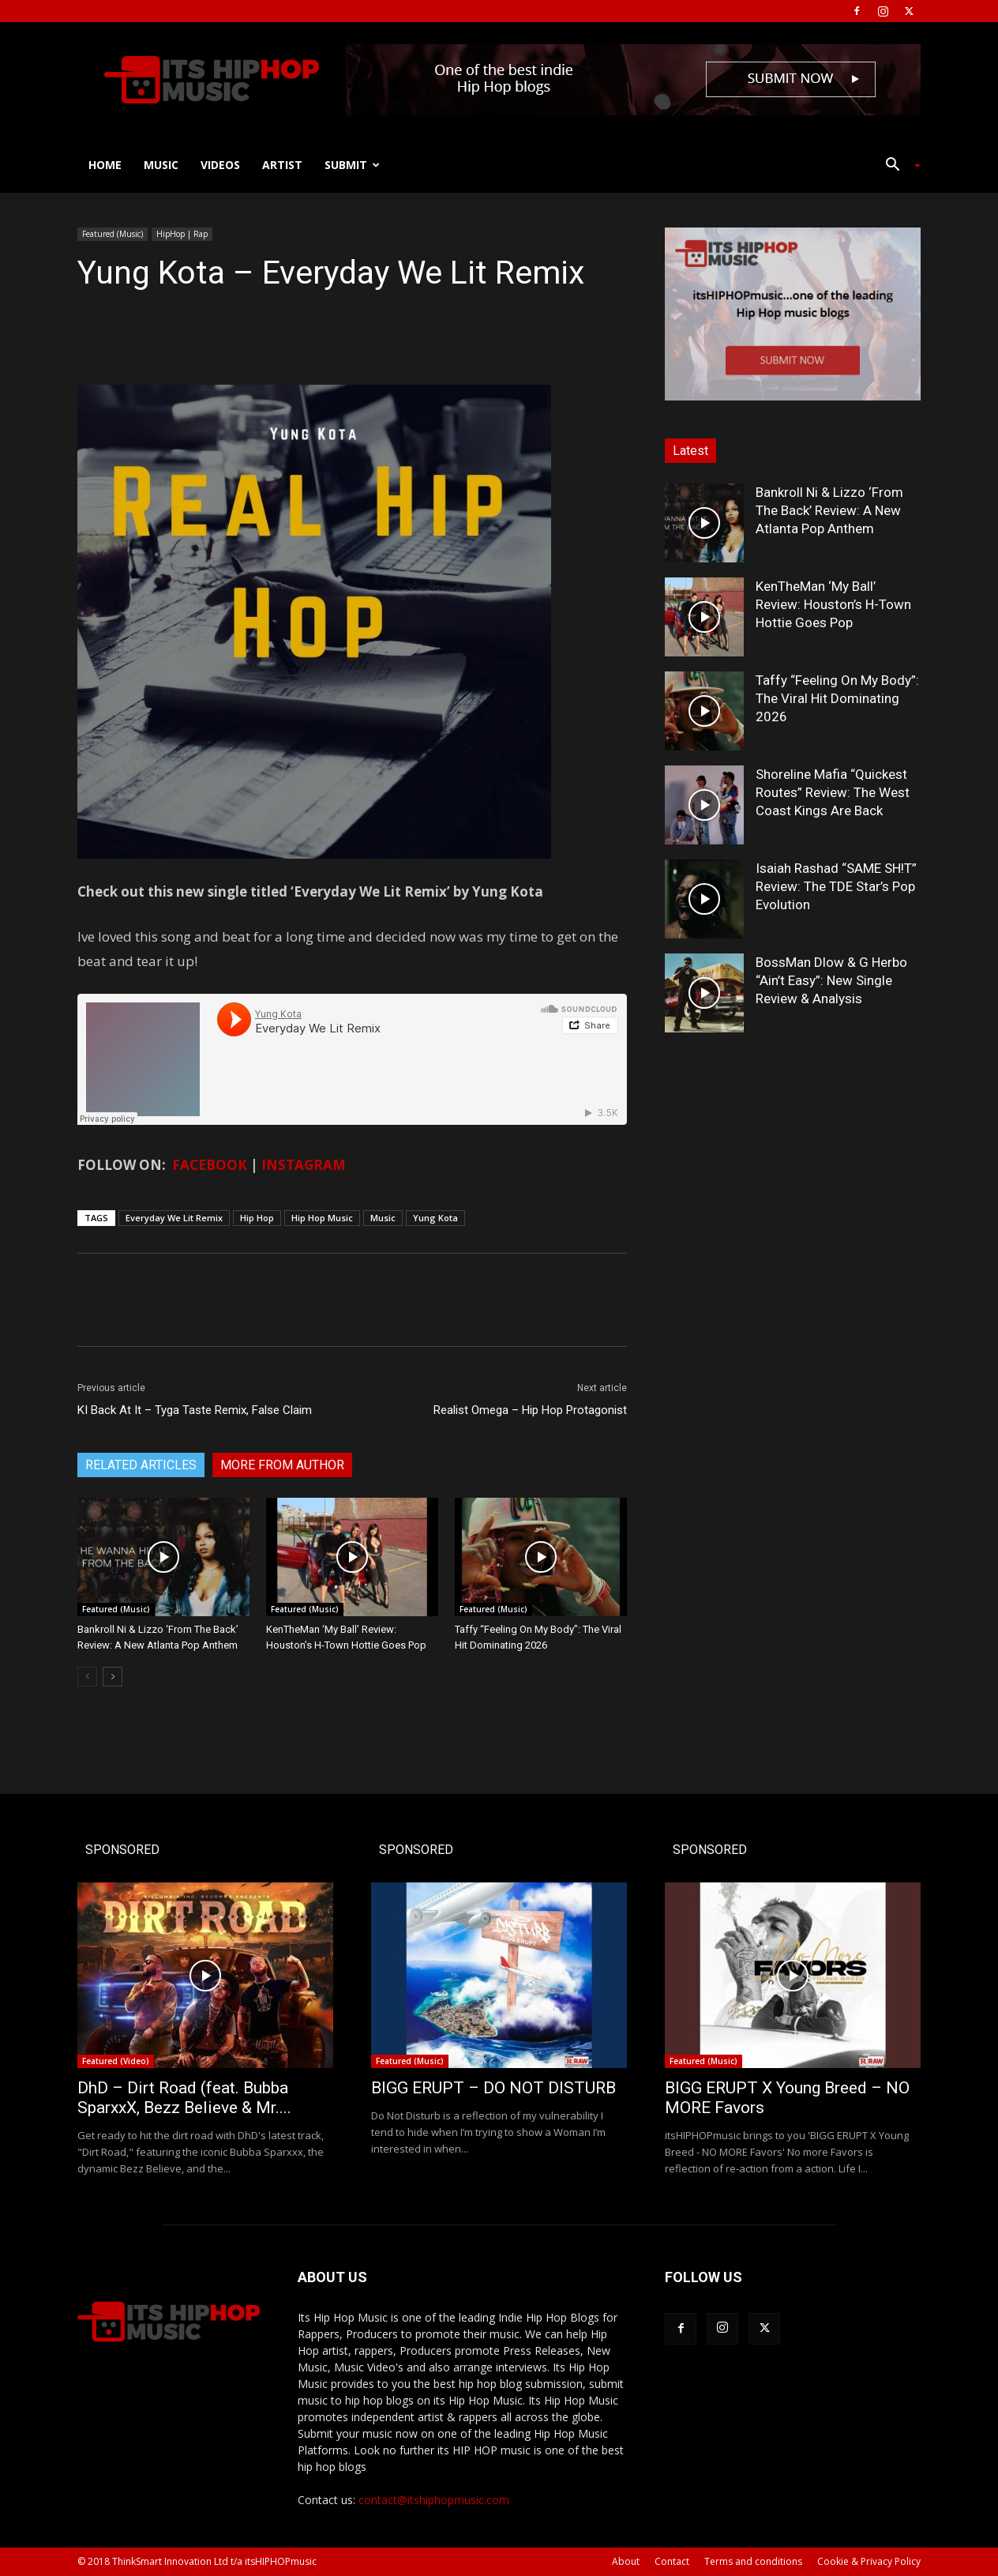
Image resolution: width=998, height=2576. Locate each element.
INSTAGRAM (303, 1165)
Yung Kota (435, 1218)
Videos (220, 164)
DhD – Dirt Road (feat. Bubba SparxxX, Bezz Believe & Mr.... (184, 2097)
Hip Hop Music (322, 1218)
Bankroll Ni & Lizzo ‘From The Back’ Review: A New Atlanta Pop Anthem (829, 510)
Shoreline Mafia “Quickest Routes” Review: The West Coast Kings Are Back (833, 792)
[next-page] (112, 1677)
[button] (897, 166)
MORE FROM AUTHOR (282, 1464)
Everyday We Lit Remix (174, 1218)
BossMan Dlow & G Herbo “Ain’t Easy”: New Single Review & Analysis (831, 980)
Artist (282, 164)
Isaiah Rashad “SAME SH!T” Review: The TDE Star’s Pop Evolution (836, 886)
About (626, 2561)
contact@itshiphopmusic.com (433, 2499)
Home (105, 164)
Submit (352, 164)
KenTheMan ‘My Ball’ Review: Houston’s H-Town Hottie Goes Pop (833, 604)
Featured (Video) (115, 2060)
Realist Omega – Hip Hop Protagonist (530, 1410)
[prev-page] (87, 1677)
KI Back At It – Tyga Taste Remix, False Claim (194, 1410)
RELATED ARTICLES (141, 1464)
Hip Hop (257, 1218)
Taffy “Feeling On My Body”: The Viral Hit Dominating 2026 (837, 698)
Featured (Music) (112, 233)
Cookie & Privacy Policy (869, 2561)
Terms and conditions (753, 2561)
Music (161, 164)
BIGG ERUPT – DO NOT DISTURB (493, 2087)
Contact (672, 2561)
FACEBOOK (209, 1165)
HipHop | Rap (182, 233)
